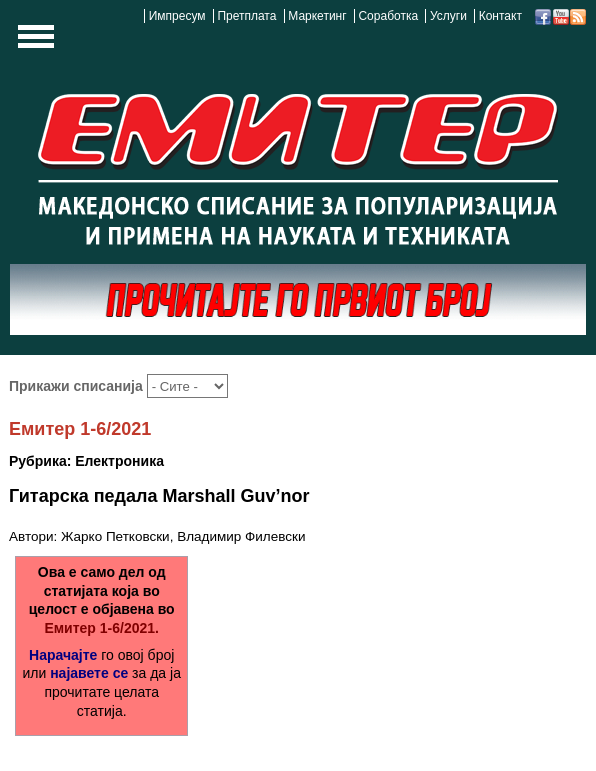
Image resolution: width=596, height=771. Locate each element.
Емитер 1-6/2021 (80, 429)
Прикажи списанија (78, 386)
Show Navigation (33, 42)
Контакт (500, 16)
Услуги (448, 16)
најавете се (89, 673)
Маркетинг (317, 16)
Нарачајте (63, 655)
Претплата (246, 16)
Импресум (177, 16)
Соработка (388, 16)
